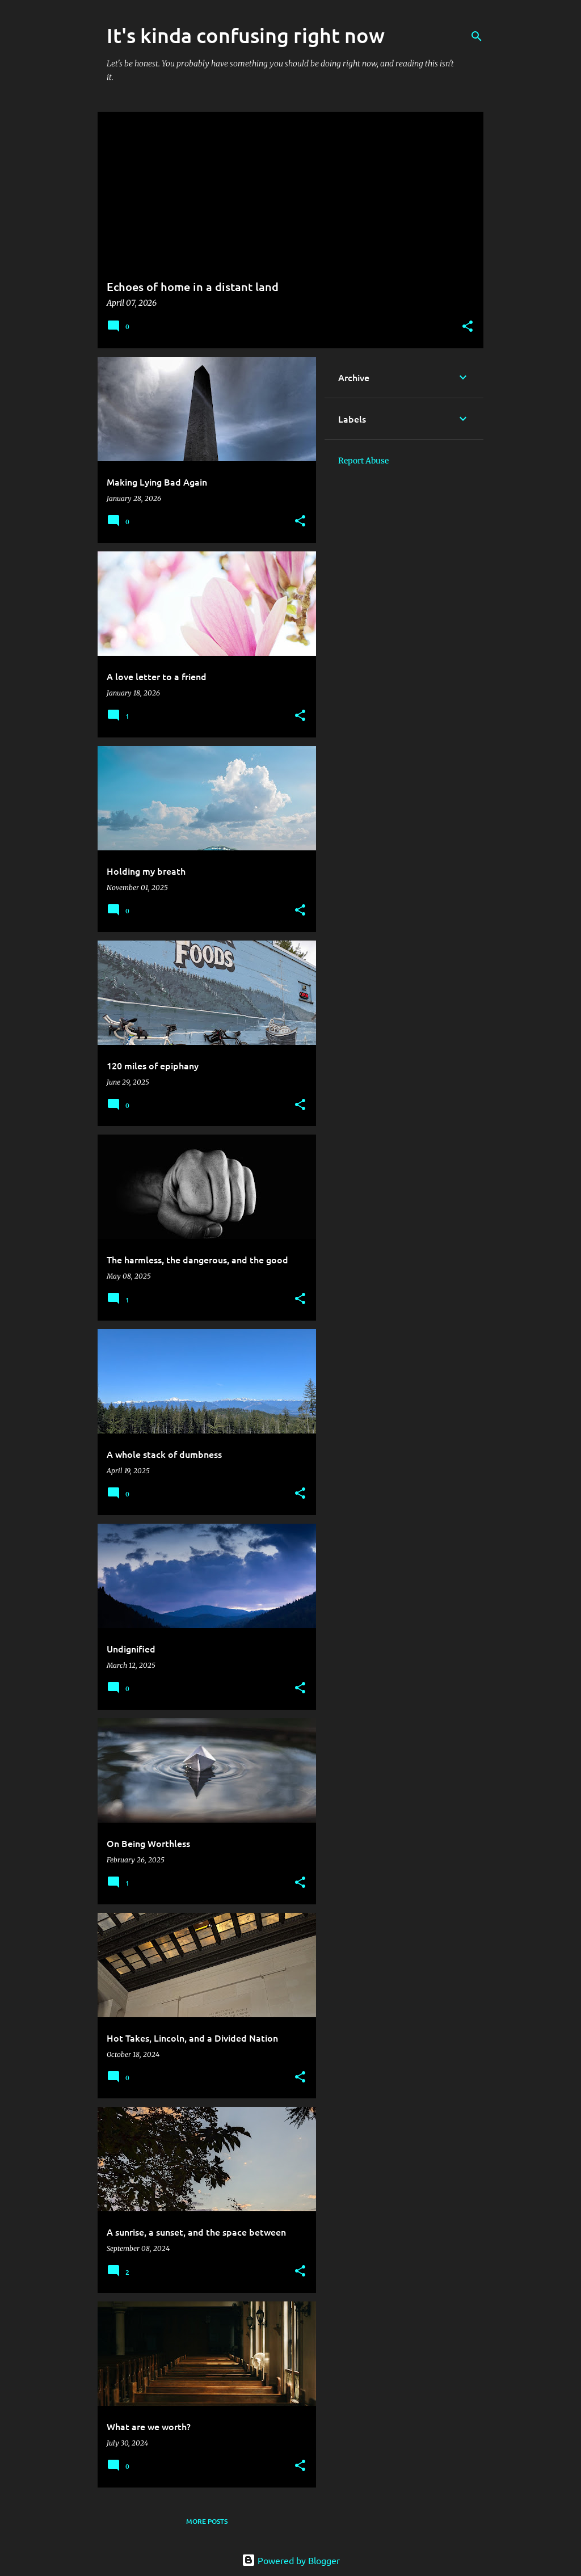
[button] (467, 327)
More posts (207, 2521)
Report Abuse (363, 461)
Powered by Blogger (291, 2560)
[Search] (476, 36)
